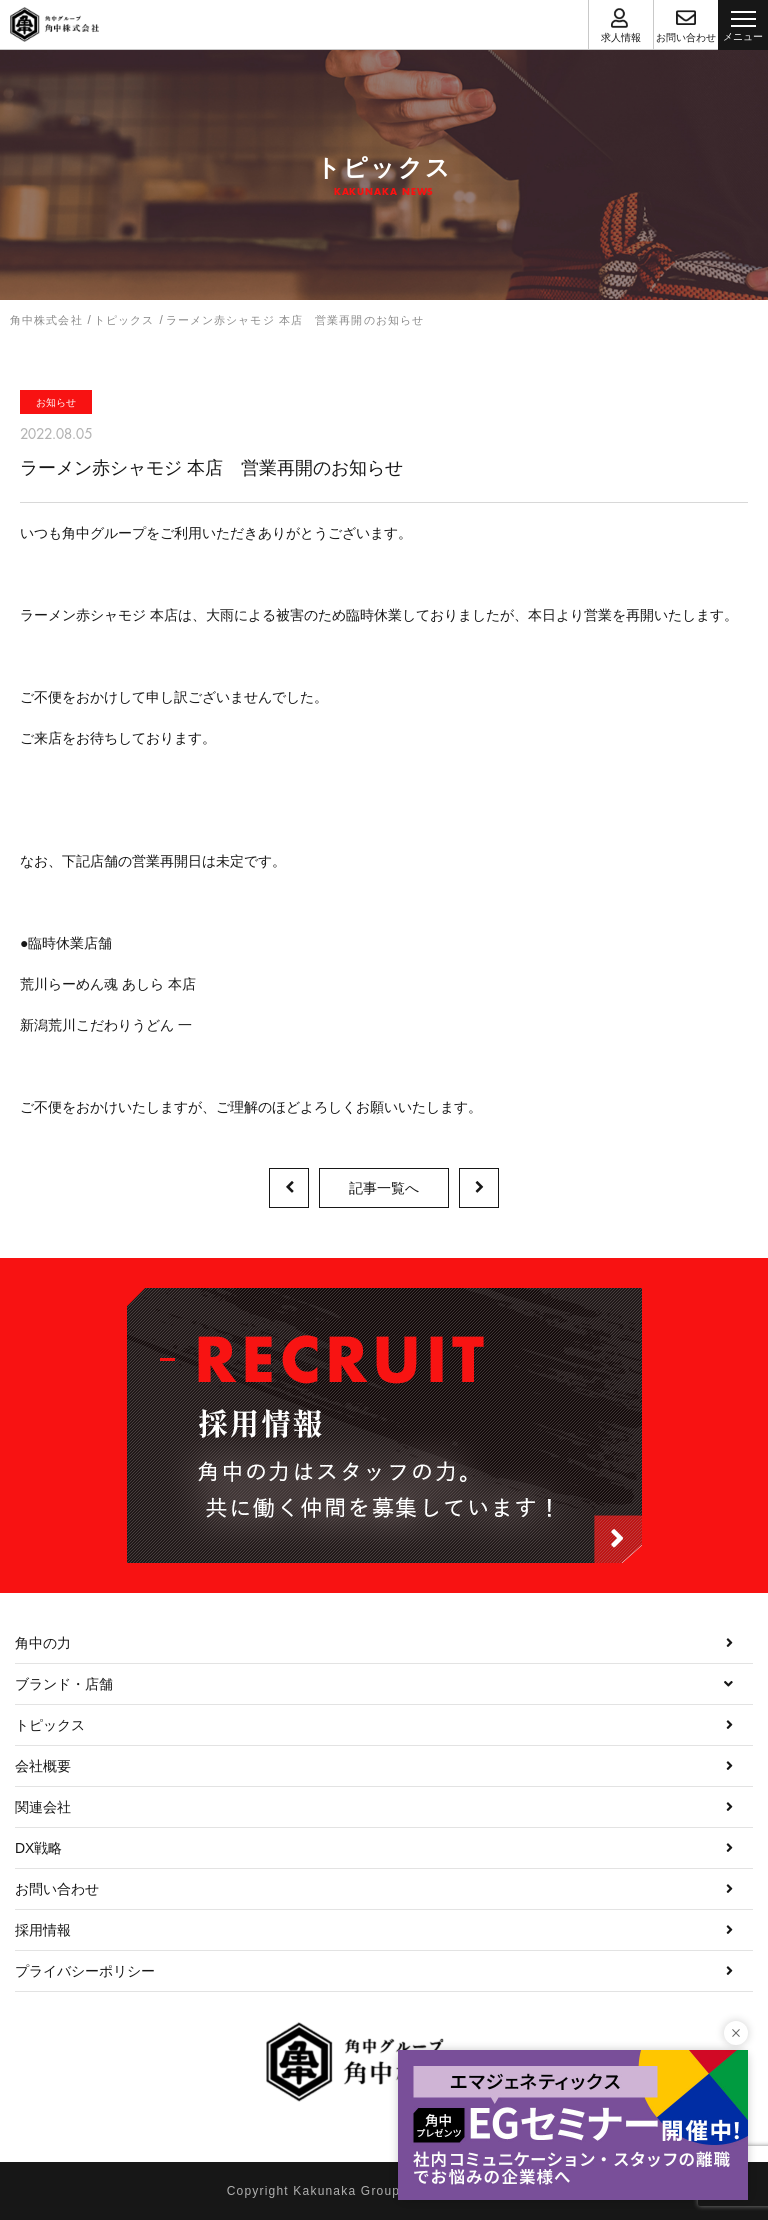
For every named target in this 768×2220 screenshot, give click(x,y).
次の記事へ (479, 1188)
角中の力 (43, 1643)
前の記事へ (289, 1188)
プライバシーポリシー (85, 1971)
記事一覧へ (384, 1188)
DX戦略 (38, 1848)
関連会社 (43, 1807)
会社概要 (43, 1766)
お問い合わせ (57, 1889)
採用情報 (43, 1930)
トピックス (50, 1725)
